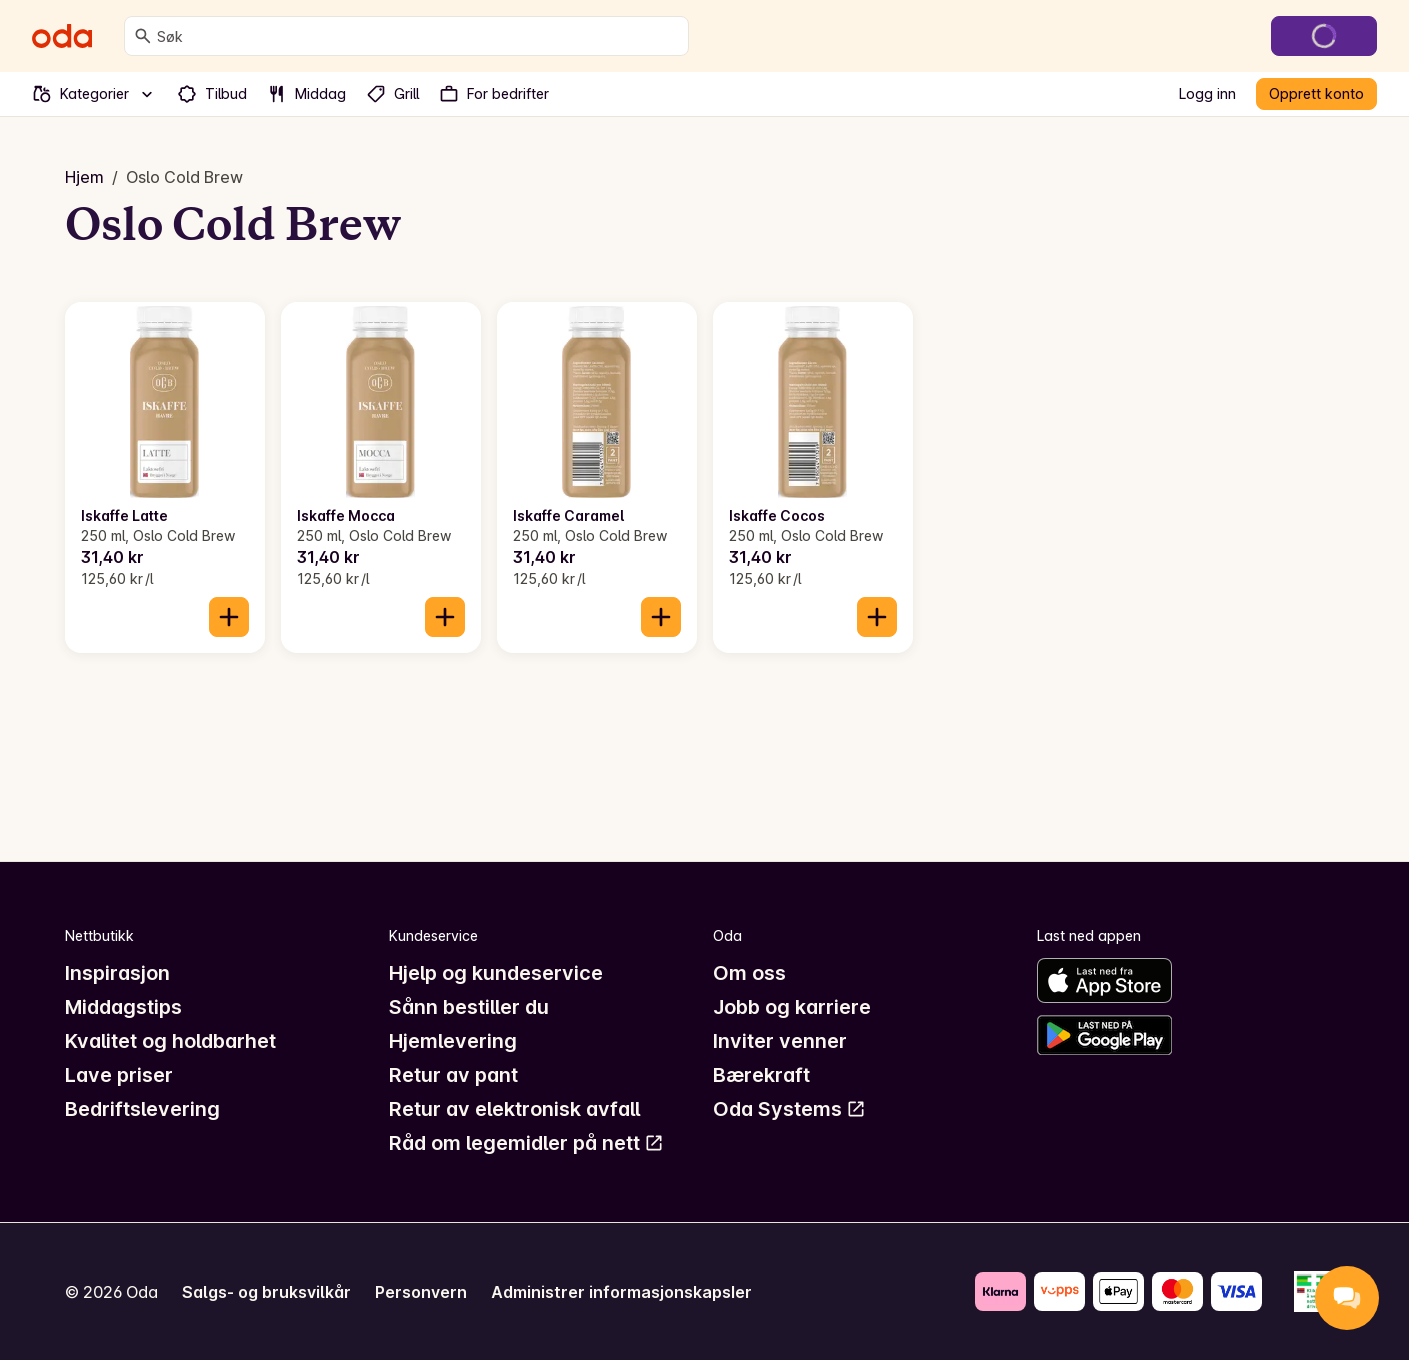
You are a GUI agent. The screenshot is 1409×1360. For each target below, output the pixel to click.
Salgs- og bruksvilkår (266, 1292)
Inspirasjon (117, 973)
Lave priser (119, 1075)
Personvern (421, 1292)
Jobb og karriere (792, 1007)
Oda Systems (789, 1109)
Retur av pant (453, 1075)
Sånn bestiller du (469, 1007)
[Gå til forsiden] (62, 36)
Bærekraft (761, 1075)
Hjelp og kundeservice (496, 973)
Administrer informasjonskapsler (621, 1292)
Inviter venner (780, 1041)
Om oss (749, 973)
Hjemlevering (453, 1041)
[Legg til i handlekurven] (229, 617)
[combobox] (418, 36)
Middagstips (123, 1007)
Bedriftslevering (142, 1109)
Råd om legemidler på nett (526, 1143)
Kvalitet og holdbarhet (170, 1041)
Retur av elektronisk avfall (514, 1109)
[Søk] (143, 36)
